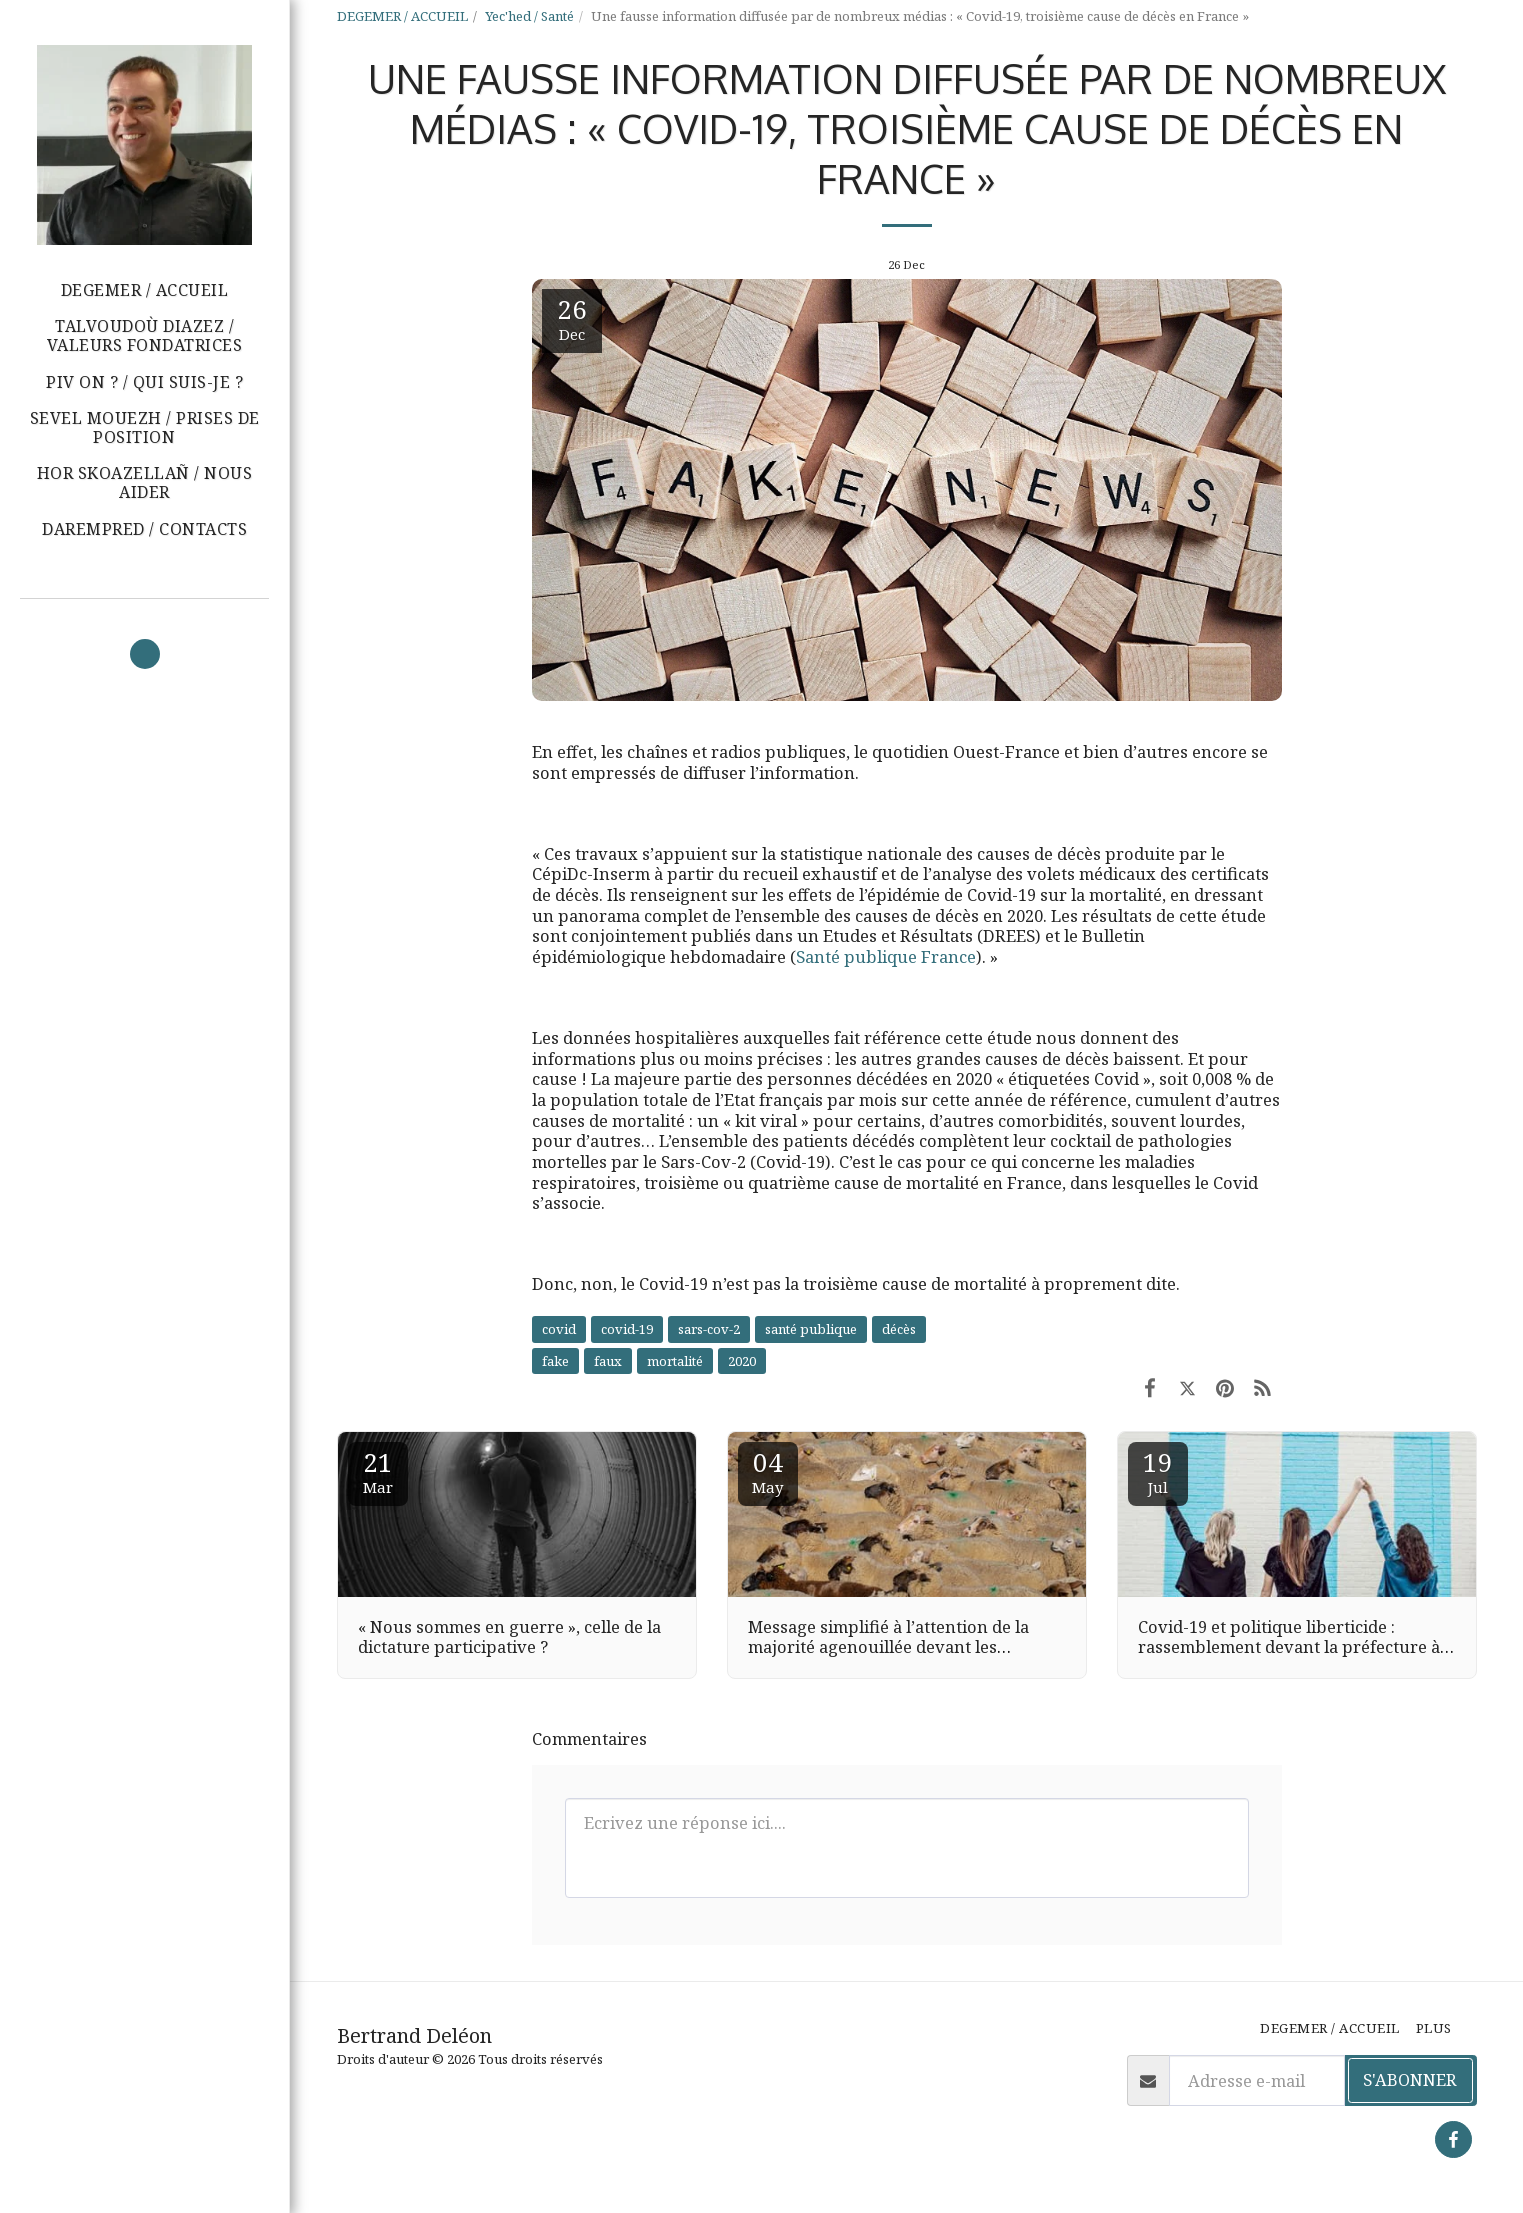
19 (1158, 1470)
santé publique (811, 1329)
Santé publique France (886, 956)
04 (768, 1470)
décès (899, 1329)
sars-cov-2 (709, 1329)
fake (555, 1361)
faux (608, 1361)
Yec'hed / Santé (529, 16)
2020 (742, 1361)
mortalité (675, 1361)
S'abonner (1410, 2079)
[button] (144, 428)
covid (559, 1329)
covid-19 (627, 1329)
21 (378, 1470)
